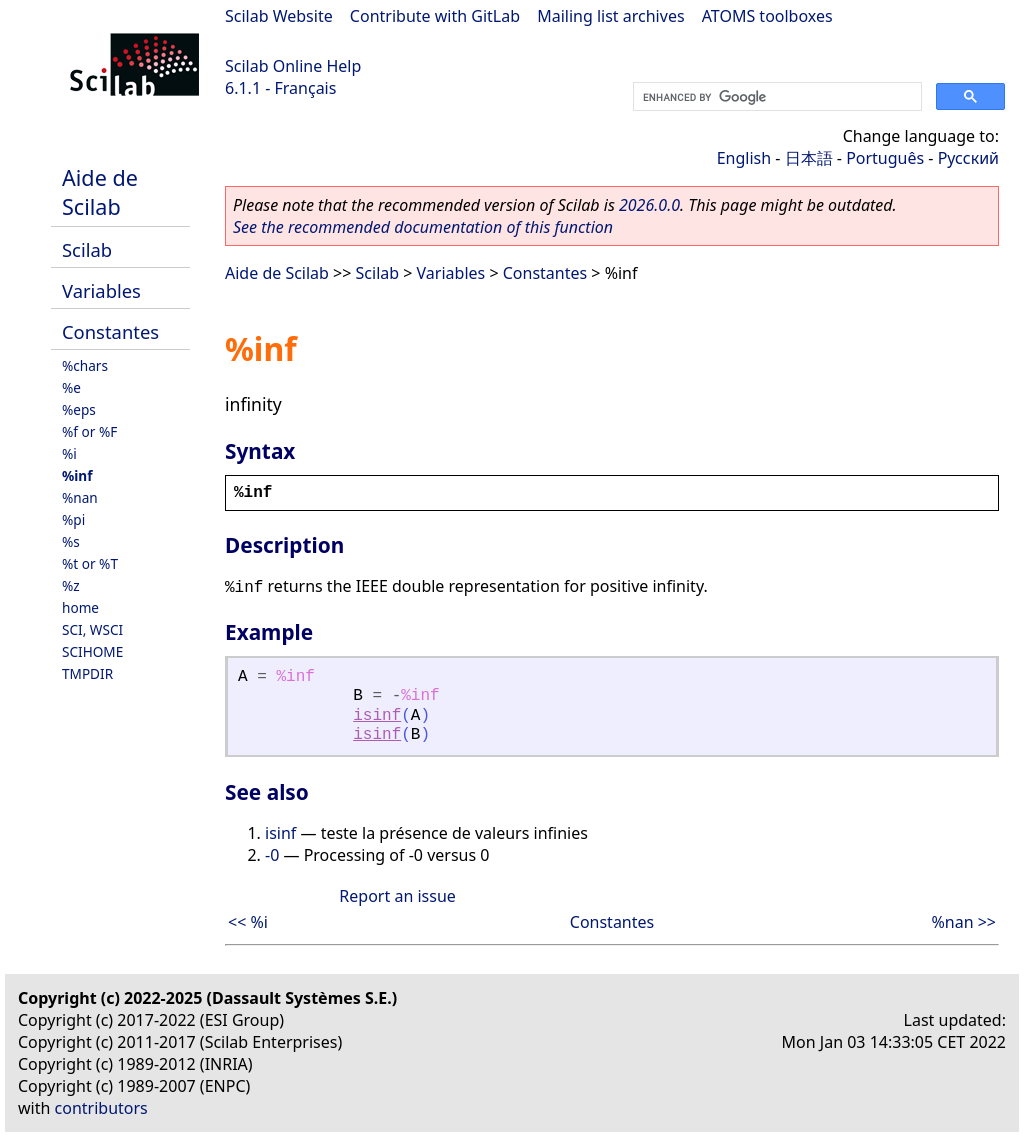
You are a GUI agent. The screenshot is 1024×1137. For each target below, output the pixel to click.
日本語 (809, 158)
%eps (79, 409)
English (744, 158)
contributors (101, 1108)
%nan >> (963, 922)
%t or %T (90, 563)
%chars (85, 365)
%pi (73, 519)
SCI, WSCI (92, 629)
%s (71, 541)
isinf (377, 716)
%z (71, 585)
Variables (101, 290)
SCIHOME (92, 651)
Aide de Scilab (100, 192)
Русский (968, 158)
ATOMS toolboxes (767, 16)
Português (885, 158)
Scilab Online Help (293, 66)
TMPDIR (87, 673)
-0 (272, 855)
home (80, 607)
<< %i (248, 922)
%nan (80, 497)
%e (71, 387)
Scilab (87, 249)
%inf (77, 475)
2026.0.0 (649, 205)
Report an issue (397, 896)
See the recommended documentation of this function (423, 227)
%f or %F (89, 431)
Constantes (110, 331)
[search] (775, 97)
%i (69, 453)
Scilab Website (279, 16)
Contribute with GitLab (435, 16)
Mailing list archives (610, 16)
